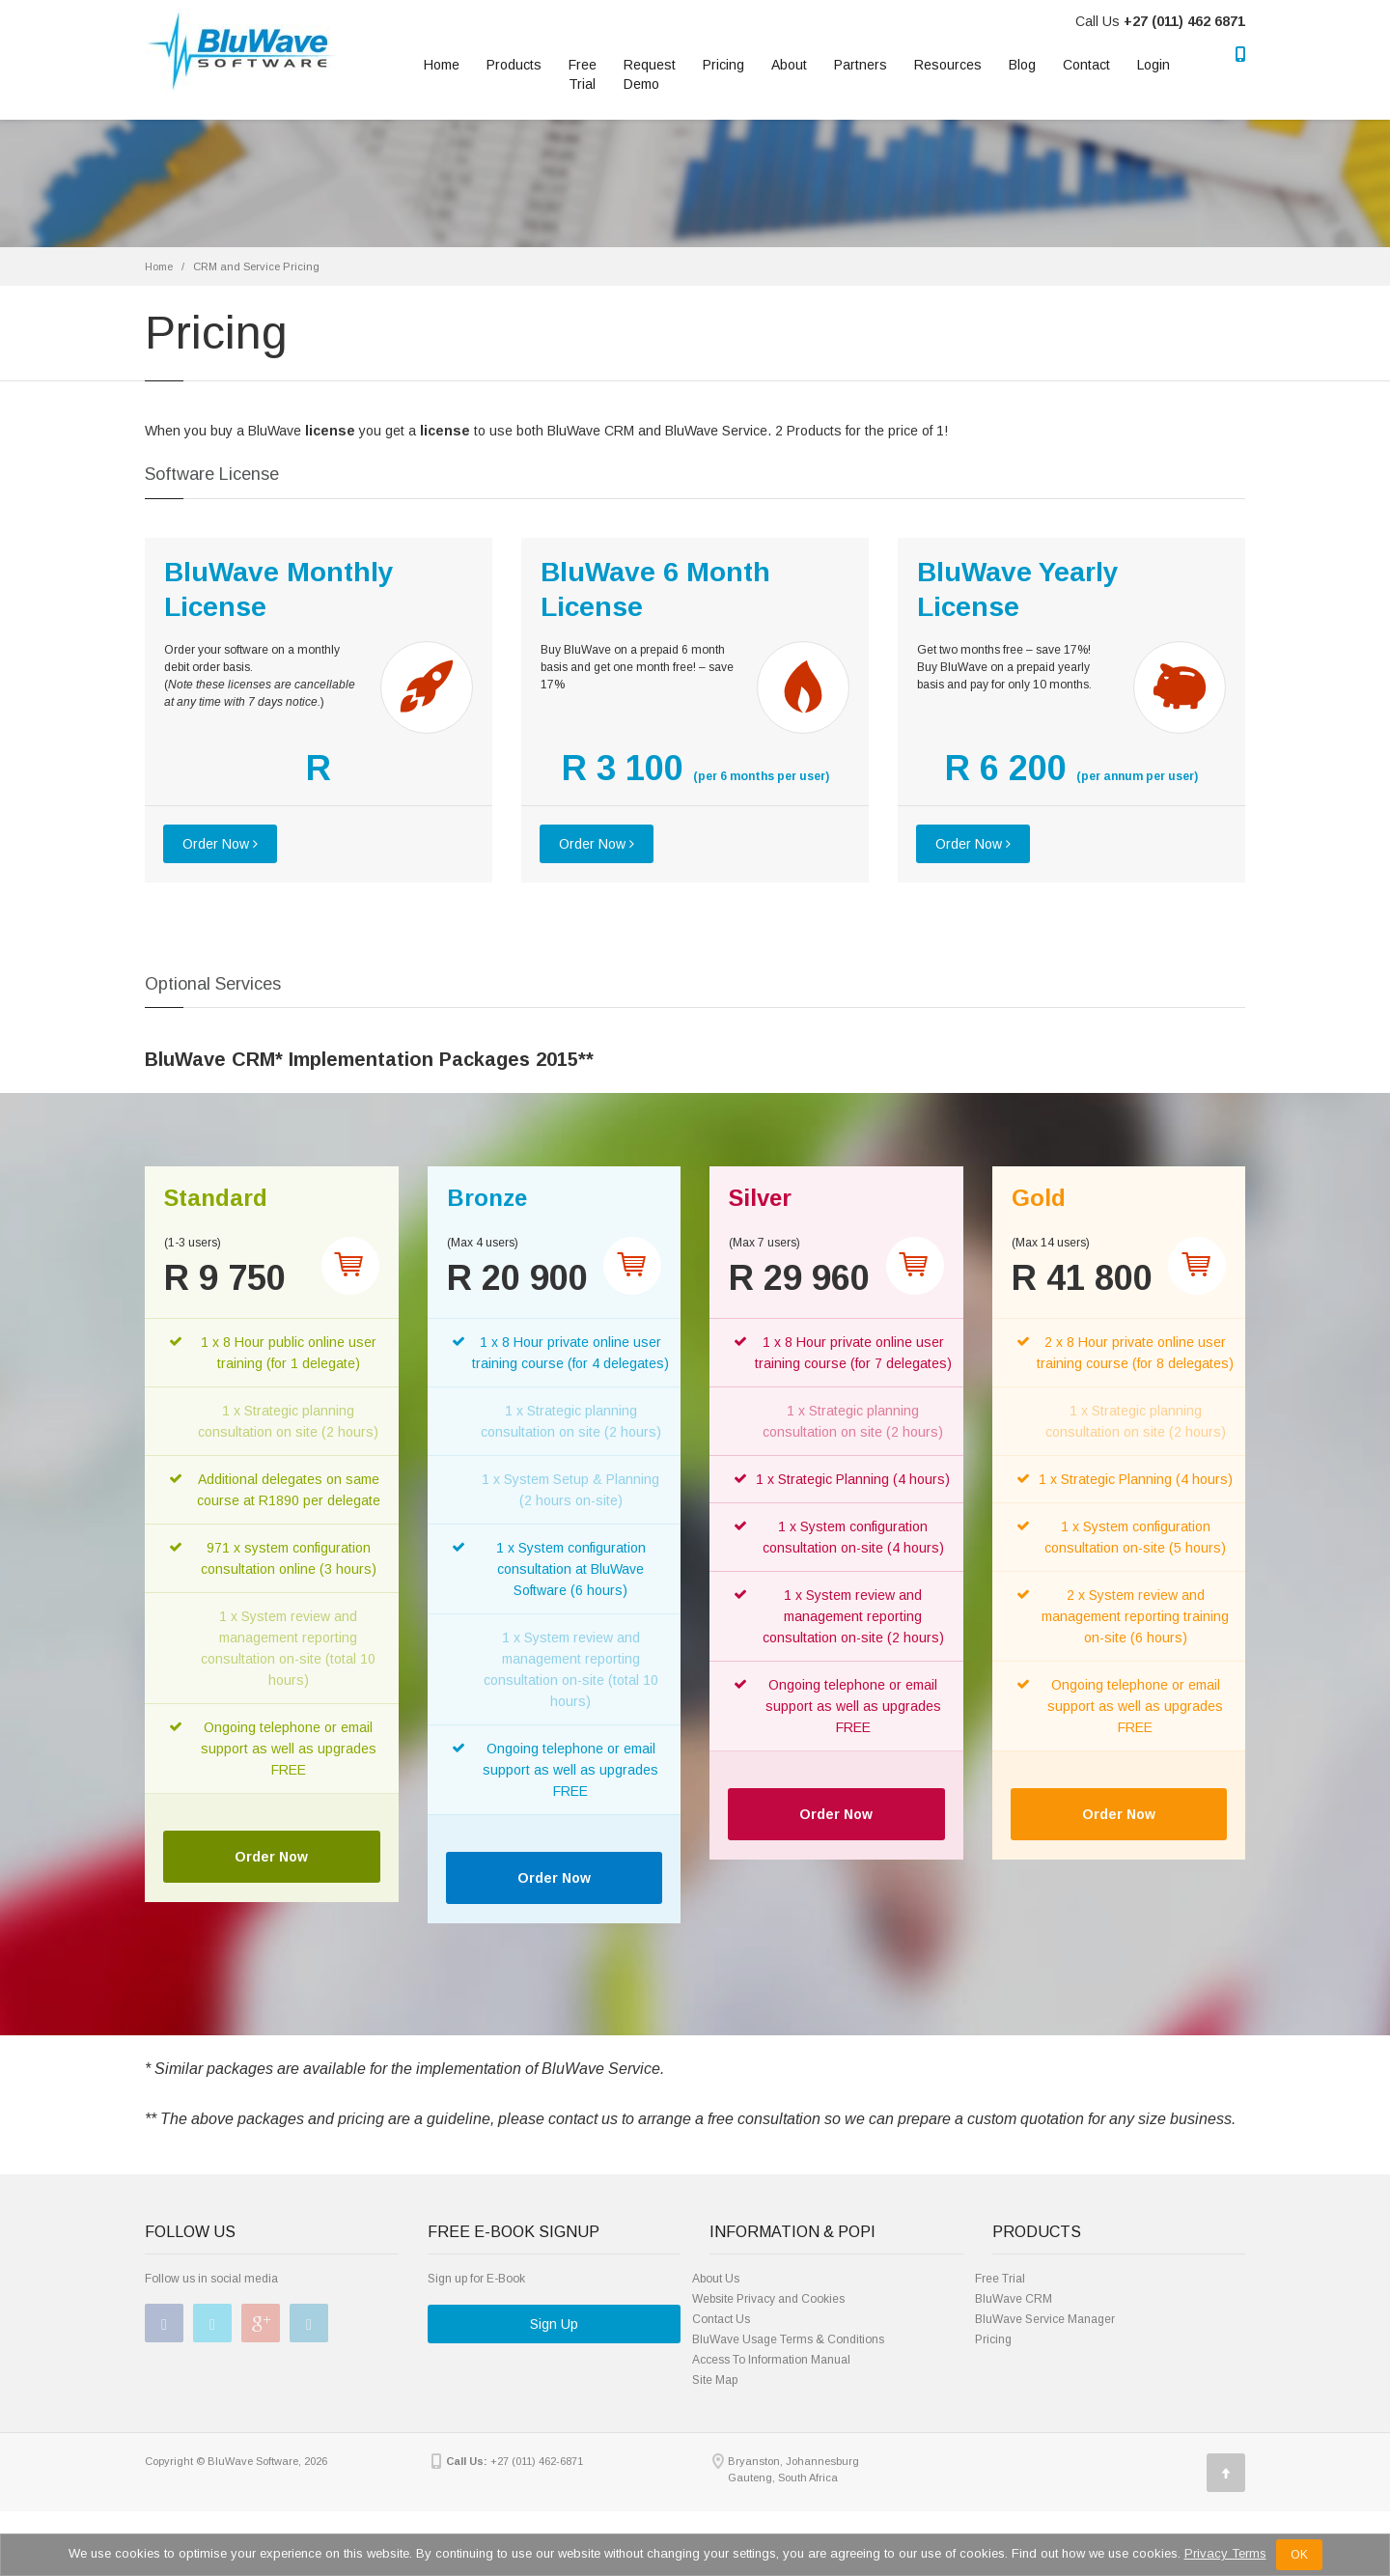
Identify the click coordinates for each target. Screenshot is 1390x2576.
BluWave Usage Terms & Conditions (788, 2339)
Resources (948, 64)
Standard (215, 1198)
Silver (760, 1198)
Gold (1039, 1198)
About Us (715, 2278)
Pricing (723, 64)
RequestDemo (650, 74)
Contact (1086, 64)
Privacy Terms (1225, 2553)
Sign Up (554, 2324)
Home (441, 64)
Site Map (714, 2380)
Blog (1022, 64)
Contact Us (721, 2319)
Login (1153, 64)
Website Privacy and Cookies (768, 2299)
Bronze (487, 1198)
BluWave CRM (1013, 2299)
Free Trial (583, 74)
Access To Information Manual (771, 2359)
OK (1299, 2555)
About (789, 64)
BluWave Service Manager (1045, 2319)
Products (514, 64)
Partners (860, 64)
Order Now (220, 844)
